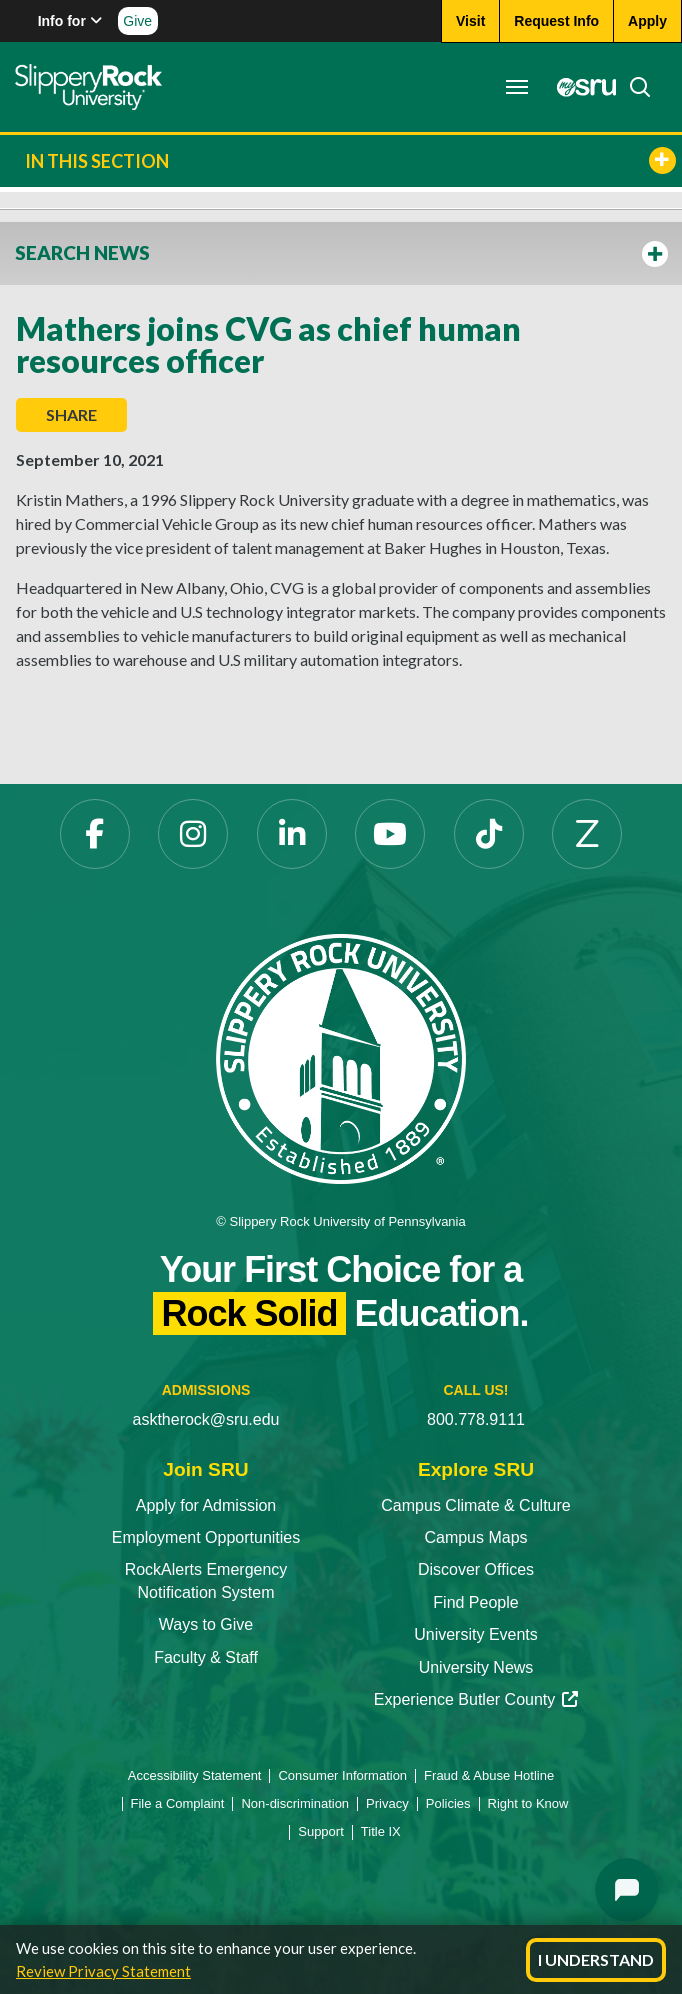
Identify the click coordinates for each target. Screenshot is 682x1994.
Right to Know (528, 1803)
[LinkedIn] (292, 834)
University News (476, 1667)
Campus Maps (475, 1537)
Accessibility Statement (195, 1775)
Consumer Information (342, 1775)
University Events (476, 1634)
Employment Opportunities (206, 1537)
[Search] (634, 87)
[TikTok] (489, 834)
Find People (475, 1602)
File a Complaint (178, 1803)
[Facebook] (95, 834)
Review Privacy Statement (103, 1971)
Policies (448, 1803)
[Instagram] (193, 834)
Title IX (381, 1831)
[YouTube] (390, 834)
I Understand (596, 1959)
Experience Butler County (476, 1699)
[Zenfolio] (587, 834)
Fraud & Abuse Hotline (489, 1775)
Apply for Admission (206, 1505)
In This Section (350, 160)
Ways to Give (206, 1624)
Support (321, 1831)
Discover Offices (476, 1569)
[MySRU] (581, 87)
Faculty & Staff (206, 1657)
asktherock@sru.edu (206, 1419)
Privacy (387, 1803)
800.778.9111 (476, 1419)
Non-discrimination (295, 1803)
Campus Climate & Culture (475, 1505)
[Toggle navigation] (517, 87)
